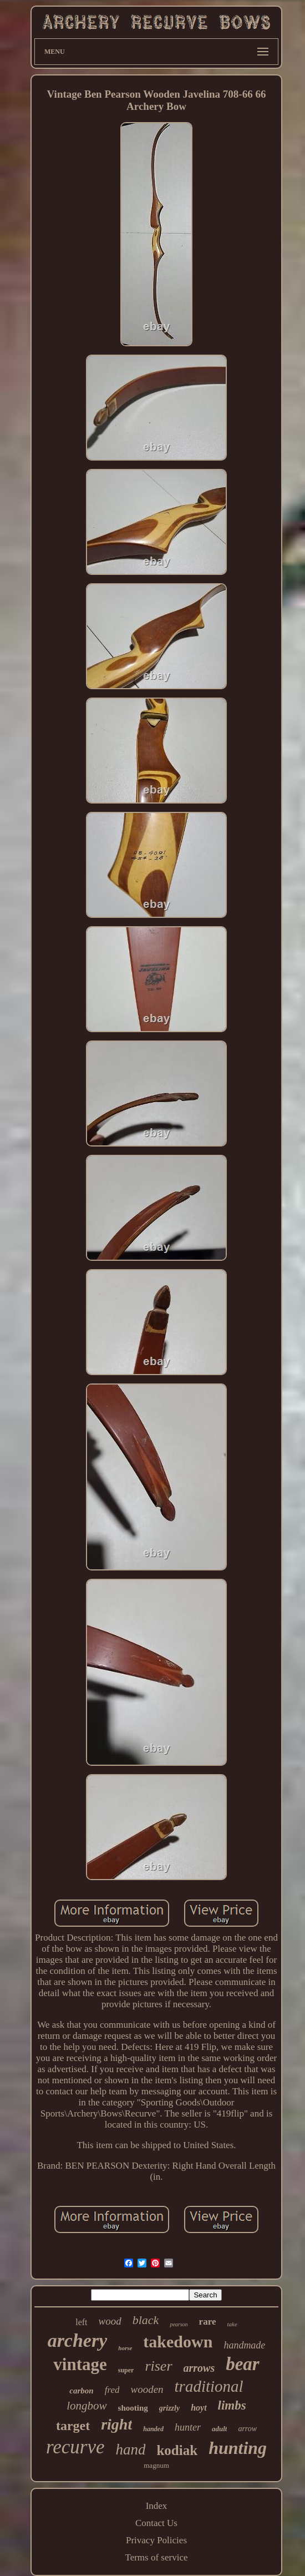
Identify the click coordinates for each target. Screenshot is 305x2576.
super (126, 2370)
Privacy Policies (156, 2540)
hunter (188, 2427)
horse (125, 2348)
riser (158, 2366)
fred (112, 2390)
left (81, 2322)
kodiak (176, 2450)
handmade (244, 2345)
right (116, 2424)
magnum (156, 2465)
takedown (177, 2341)
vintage (79, 2364)
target (73, 2425)
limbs (232, 2405)
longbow (86, 2405)
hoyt (198, 2407)
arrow (247, 2429)
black (146, 2320)
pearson (178, 2324)
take (232, 2324)
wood (110, 2321)
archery (78, 2340)
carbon (81, 2390)
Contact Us (156, 2523)
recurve (75, 2447)
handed (153, 2429)
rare (207, 2321)
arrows (199, 2368)
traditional (209, 2386)
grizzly (169, 2408)
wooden (146, 2389)
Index (156, 2506)
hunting (238, 2448)
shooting (133, 2407)
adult (219, 2429)
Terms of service (156, 2557)
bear (243, 2364)
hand (130, 2449)
